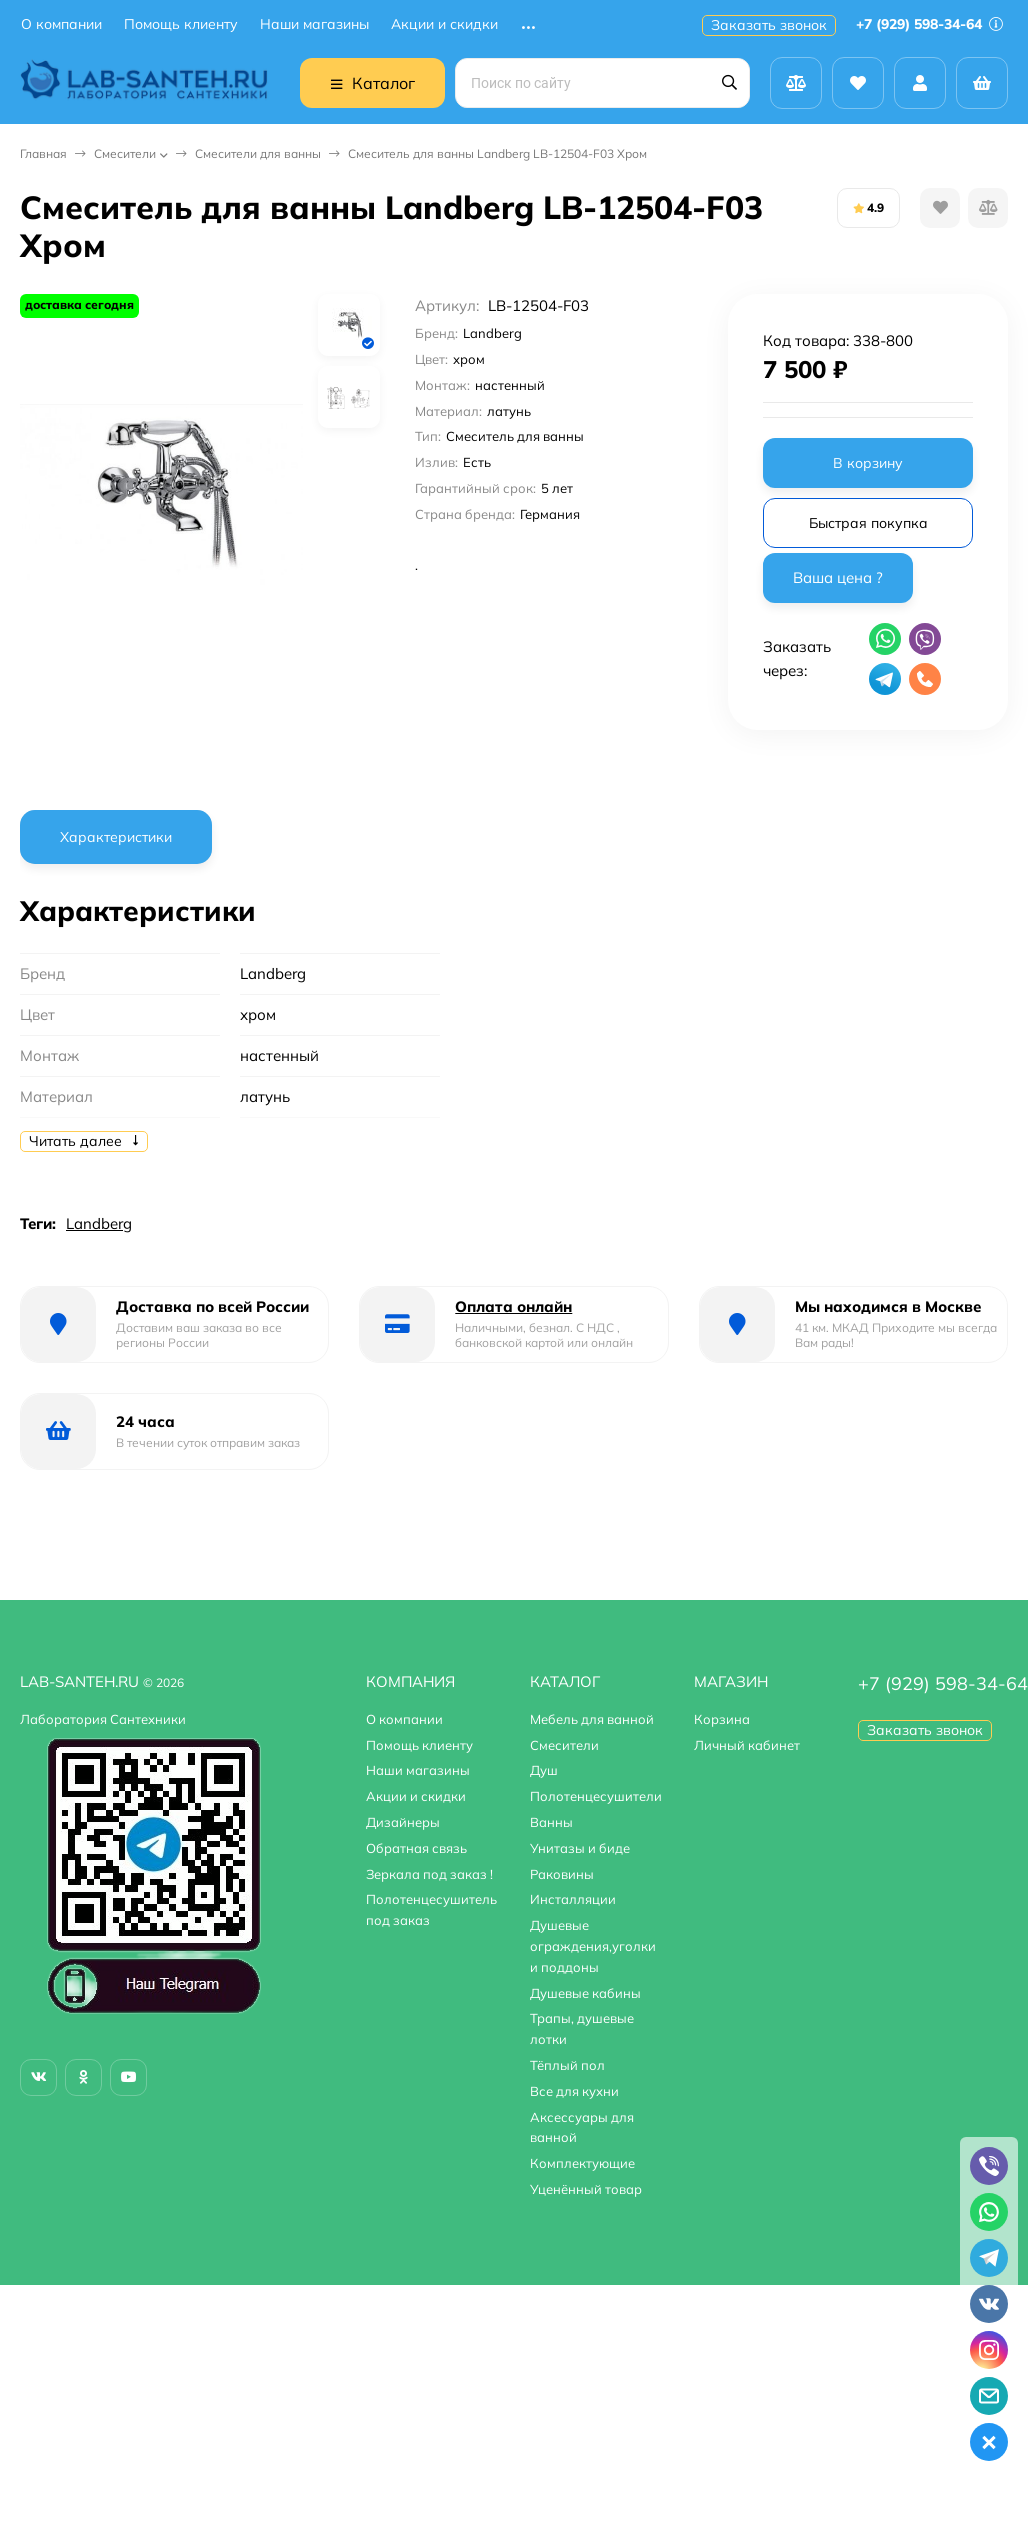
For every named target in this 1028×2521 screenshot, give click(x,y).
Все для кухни (574, 2091)
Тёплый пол (567, 2065)
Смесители (125, 153)
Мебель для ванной (592, 1719)
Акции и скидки (444, 24)
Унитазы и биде (580, 1848)
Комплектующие (582, 2163)
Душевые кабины (585, 1993)
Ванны (551, 1822)
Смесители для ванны (258, 153)
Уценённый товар (586, 2189)
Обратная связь (416, 1848)
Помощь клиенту (181, 24)
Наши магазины (314, 24)
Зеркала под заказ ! (429, 1874)
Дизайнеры (403, 1822)
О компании (61, 24)
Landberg (99, 1223)
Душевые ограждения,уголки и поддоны (593, 1946)
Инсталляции (573, 1899)
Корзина (722, 1719)
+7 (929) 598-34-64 (929, 24)
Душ (544, 1770)
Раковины (562, 1874)
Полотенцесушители (596, 1796)
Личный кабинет (747, 1745)
